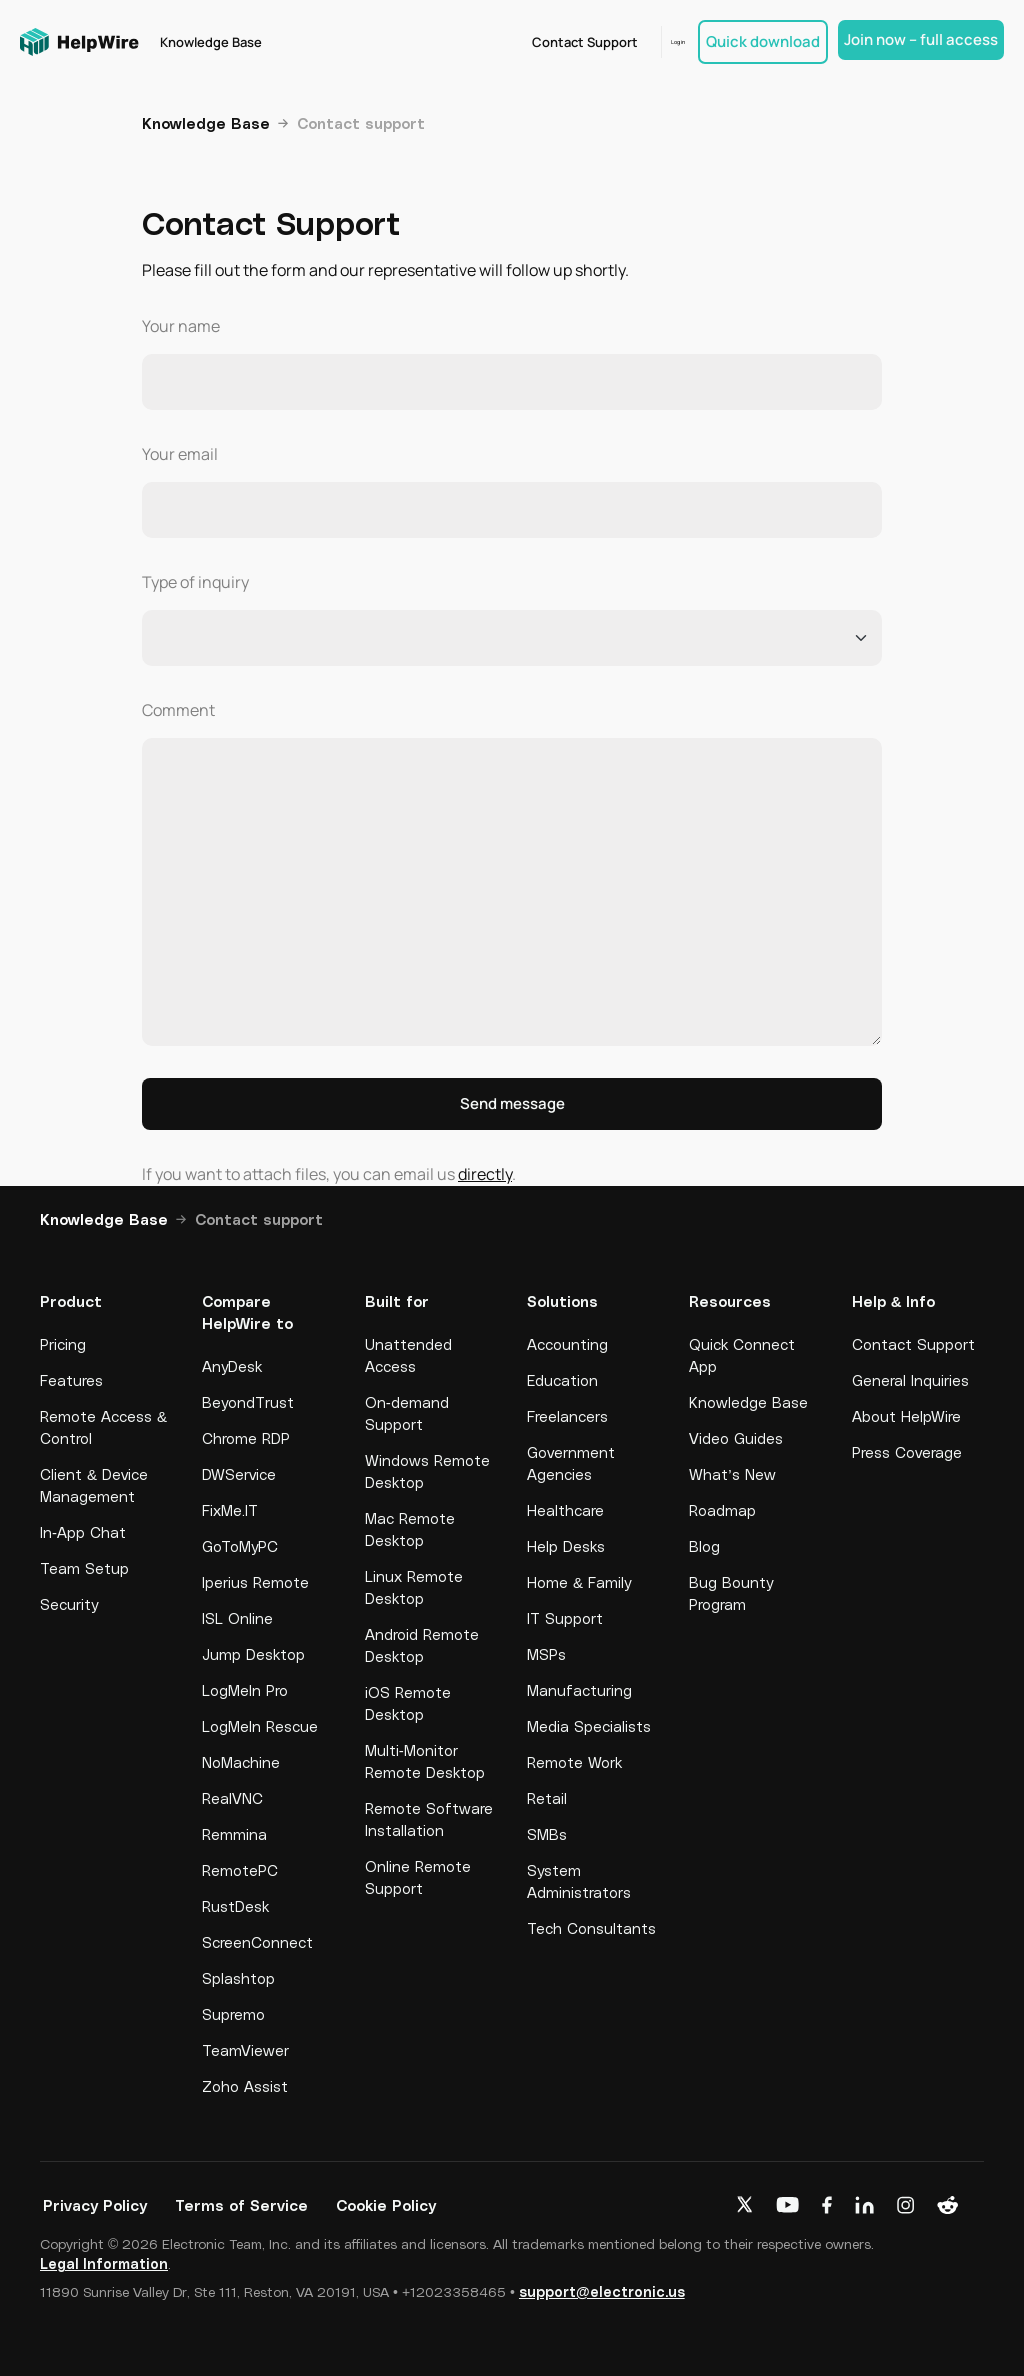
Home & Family (579, 1582)
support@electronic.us (602, 2291)
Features (71, 1380)
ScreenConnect (257, 1942)
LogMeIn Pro (245, 1690)
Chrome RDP (246, 1438)
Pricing (63, 1344)
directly (485, 1174)
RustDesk (235, 1906)
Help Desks (566, 1546)
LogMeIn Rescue (260, 1726)
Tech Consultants (591, 1928)
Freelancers (567, 1416)
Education (562, 1380)
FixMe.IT (230, 1510)
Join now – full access (921, 39)
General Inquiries (910, 1380)
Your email (180, 454)
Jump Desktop (253, 1654)
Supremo (233, 2014)
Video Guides (736, 1438)
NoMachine (241, 1762)
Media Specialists (589, 1726)
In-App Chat (83, 1532)
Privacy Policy (95, 2205)
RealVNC (232, 1798)
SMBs (547, 1834)
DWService (239, 1474)
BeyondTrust (248, 1402)
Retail (547, 1798)
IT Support (565, 1618)
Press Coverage (907, 1452)
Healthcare (565, 1510)
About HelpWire (906, 1416)
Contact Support (553, 42)
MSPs (546, 1654)
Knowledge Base (214, 42)
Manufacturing (579, 1690)
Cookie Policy (386, 2205)
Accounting (567, 1344)
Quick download (763, 41)
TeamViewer (245, 2050)
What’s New (732, 1474)
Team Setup (84, 1568)
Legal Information (104, 2263)
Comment (178, 710)
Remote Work (574, 1762)
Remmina (234, 1834)
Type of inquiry (195, 582)
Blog (704, 1546)
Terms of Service (241, 2205)
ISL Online (237, 1618)
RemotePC (240, 1870)
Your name (181, 326)
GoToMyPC (240, 1546)
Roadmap (722, 1510)
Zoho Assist (245, 2086)
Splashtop (238, 1978)
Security (69, 1604)
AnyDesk (232, 1366)
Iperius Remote (255, 1582)
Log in (661, 42)
